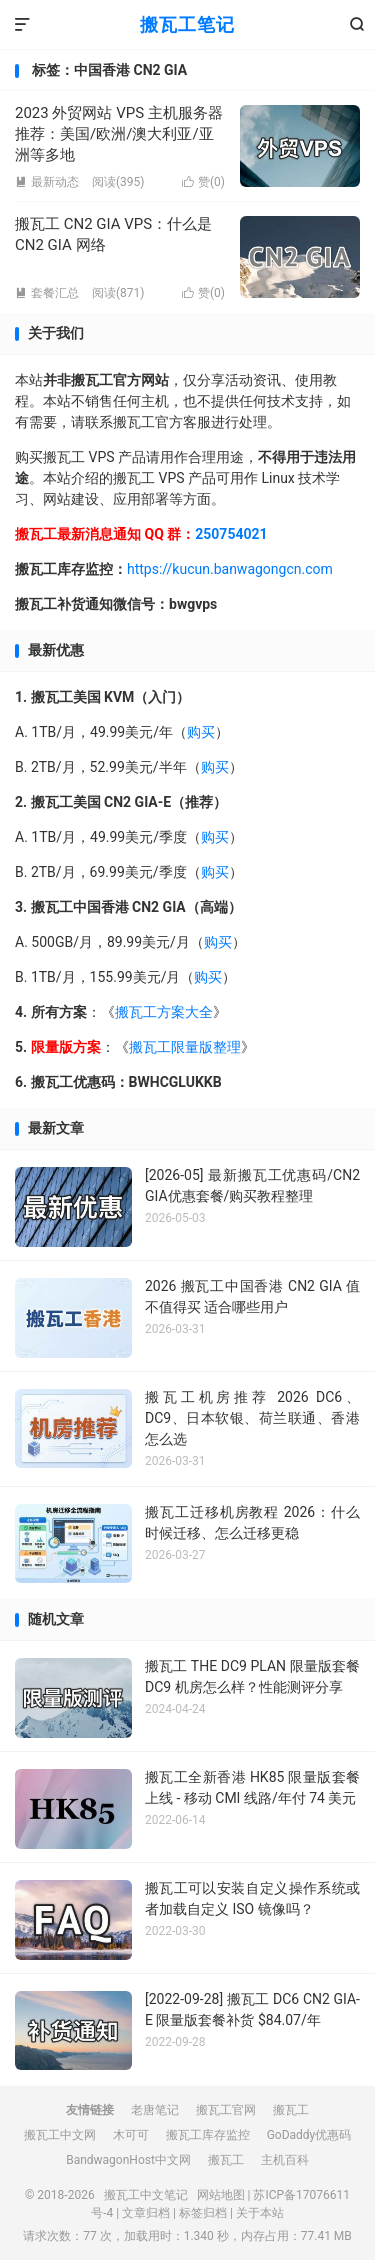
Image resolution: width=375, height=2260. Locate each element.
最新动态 (47, 182)
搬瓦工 (291, 2110)
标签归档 (203, 2213)
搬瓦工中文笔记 (146, 2195)
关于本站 (260, 2213)
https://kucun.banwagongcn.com (230, 569)
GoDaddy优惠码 (309, 2135)
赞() (203, 182)
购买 (201, 732)
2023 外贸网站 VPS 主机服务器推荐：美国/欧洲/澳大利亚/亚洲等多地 (119, 134)
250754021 (231, 534)
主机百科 (285, 2160)
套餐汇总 (47, 293)
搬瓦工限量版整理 (185, 1047)
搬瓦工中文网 (60, 2135)
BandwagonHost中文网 (128, 2160)
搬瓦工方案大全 (164, 1012)
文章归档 (146, 2213)
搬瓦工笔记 (187, 24)
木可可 (131, 2135)
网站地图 (221, 2195)
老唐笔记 (155, 2110)
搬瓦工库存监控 (208, 2135)
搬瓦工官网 (226, 2110)
